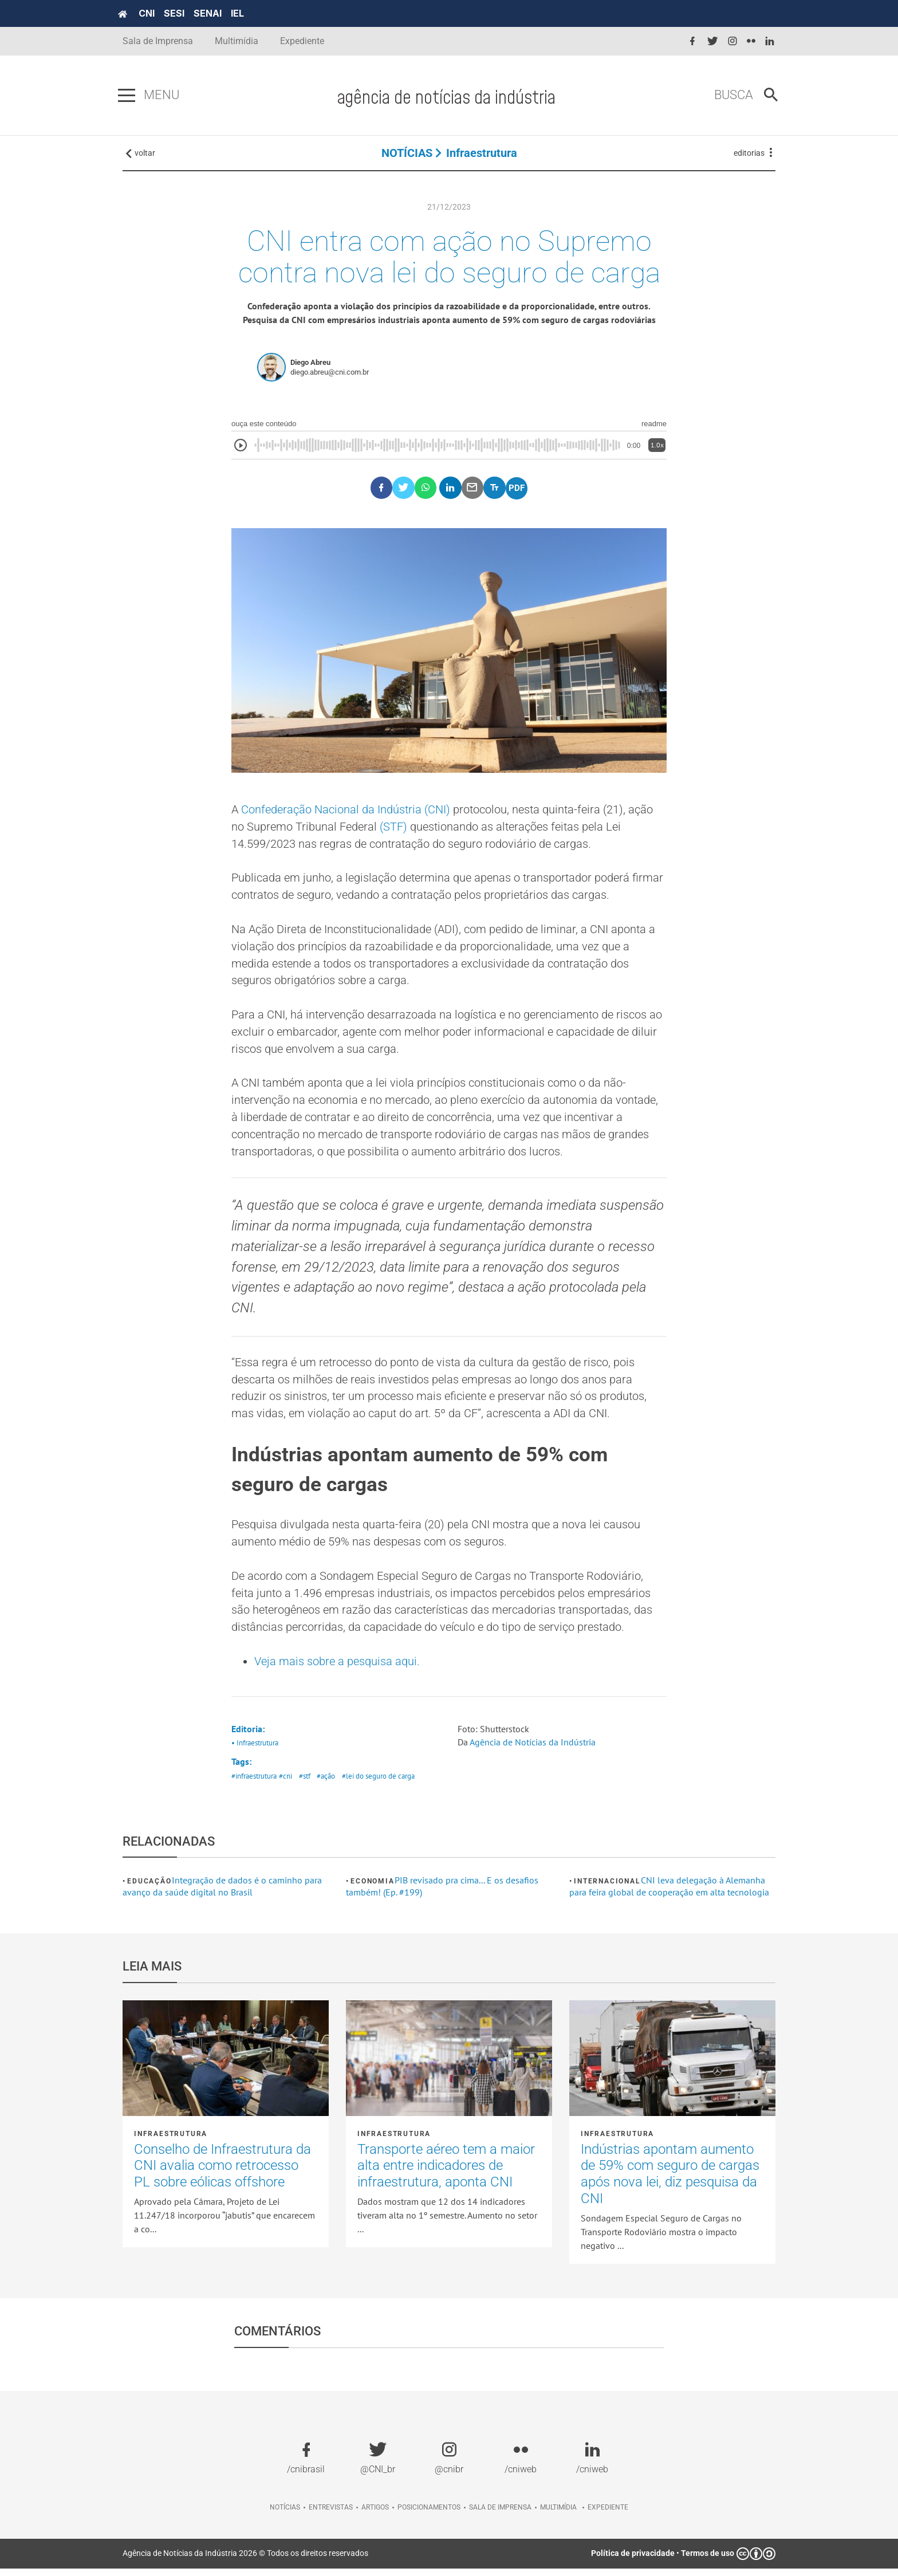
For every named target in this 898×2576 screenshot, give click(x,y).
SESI (178, 13)
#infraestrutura (254, 1784)
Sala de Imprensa (158, 41)
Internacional (607, 1889)
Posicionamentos (428, 2515)
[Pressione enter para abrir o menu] (131, 95)
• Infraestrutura (254, 1751)
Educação (149, 1889)
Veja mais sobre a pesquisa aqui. (337, 1669)
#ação (326, 1784)
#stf (304, 1784)
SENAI (212, 13)
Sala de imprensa (500, 2515)
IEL (242, 13)
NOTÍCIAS (406, 155)
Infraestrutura (481, 155)
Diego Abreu (310, 364)
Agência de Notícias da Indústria (533, 1750)
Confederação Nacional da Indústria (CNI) (345, 812)
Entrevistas (331, 2515)
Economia (372, 1889)
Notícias (285, 2515)
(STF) (393, 829)
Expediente (302, 41)
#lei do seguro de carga (378, 1784)
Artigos (375, 2515)
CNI (151, 13)
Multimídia (236, 41)
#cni (285, 1784)
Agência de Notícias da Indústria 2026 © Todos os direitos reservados (245, 2561)
